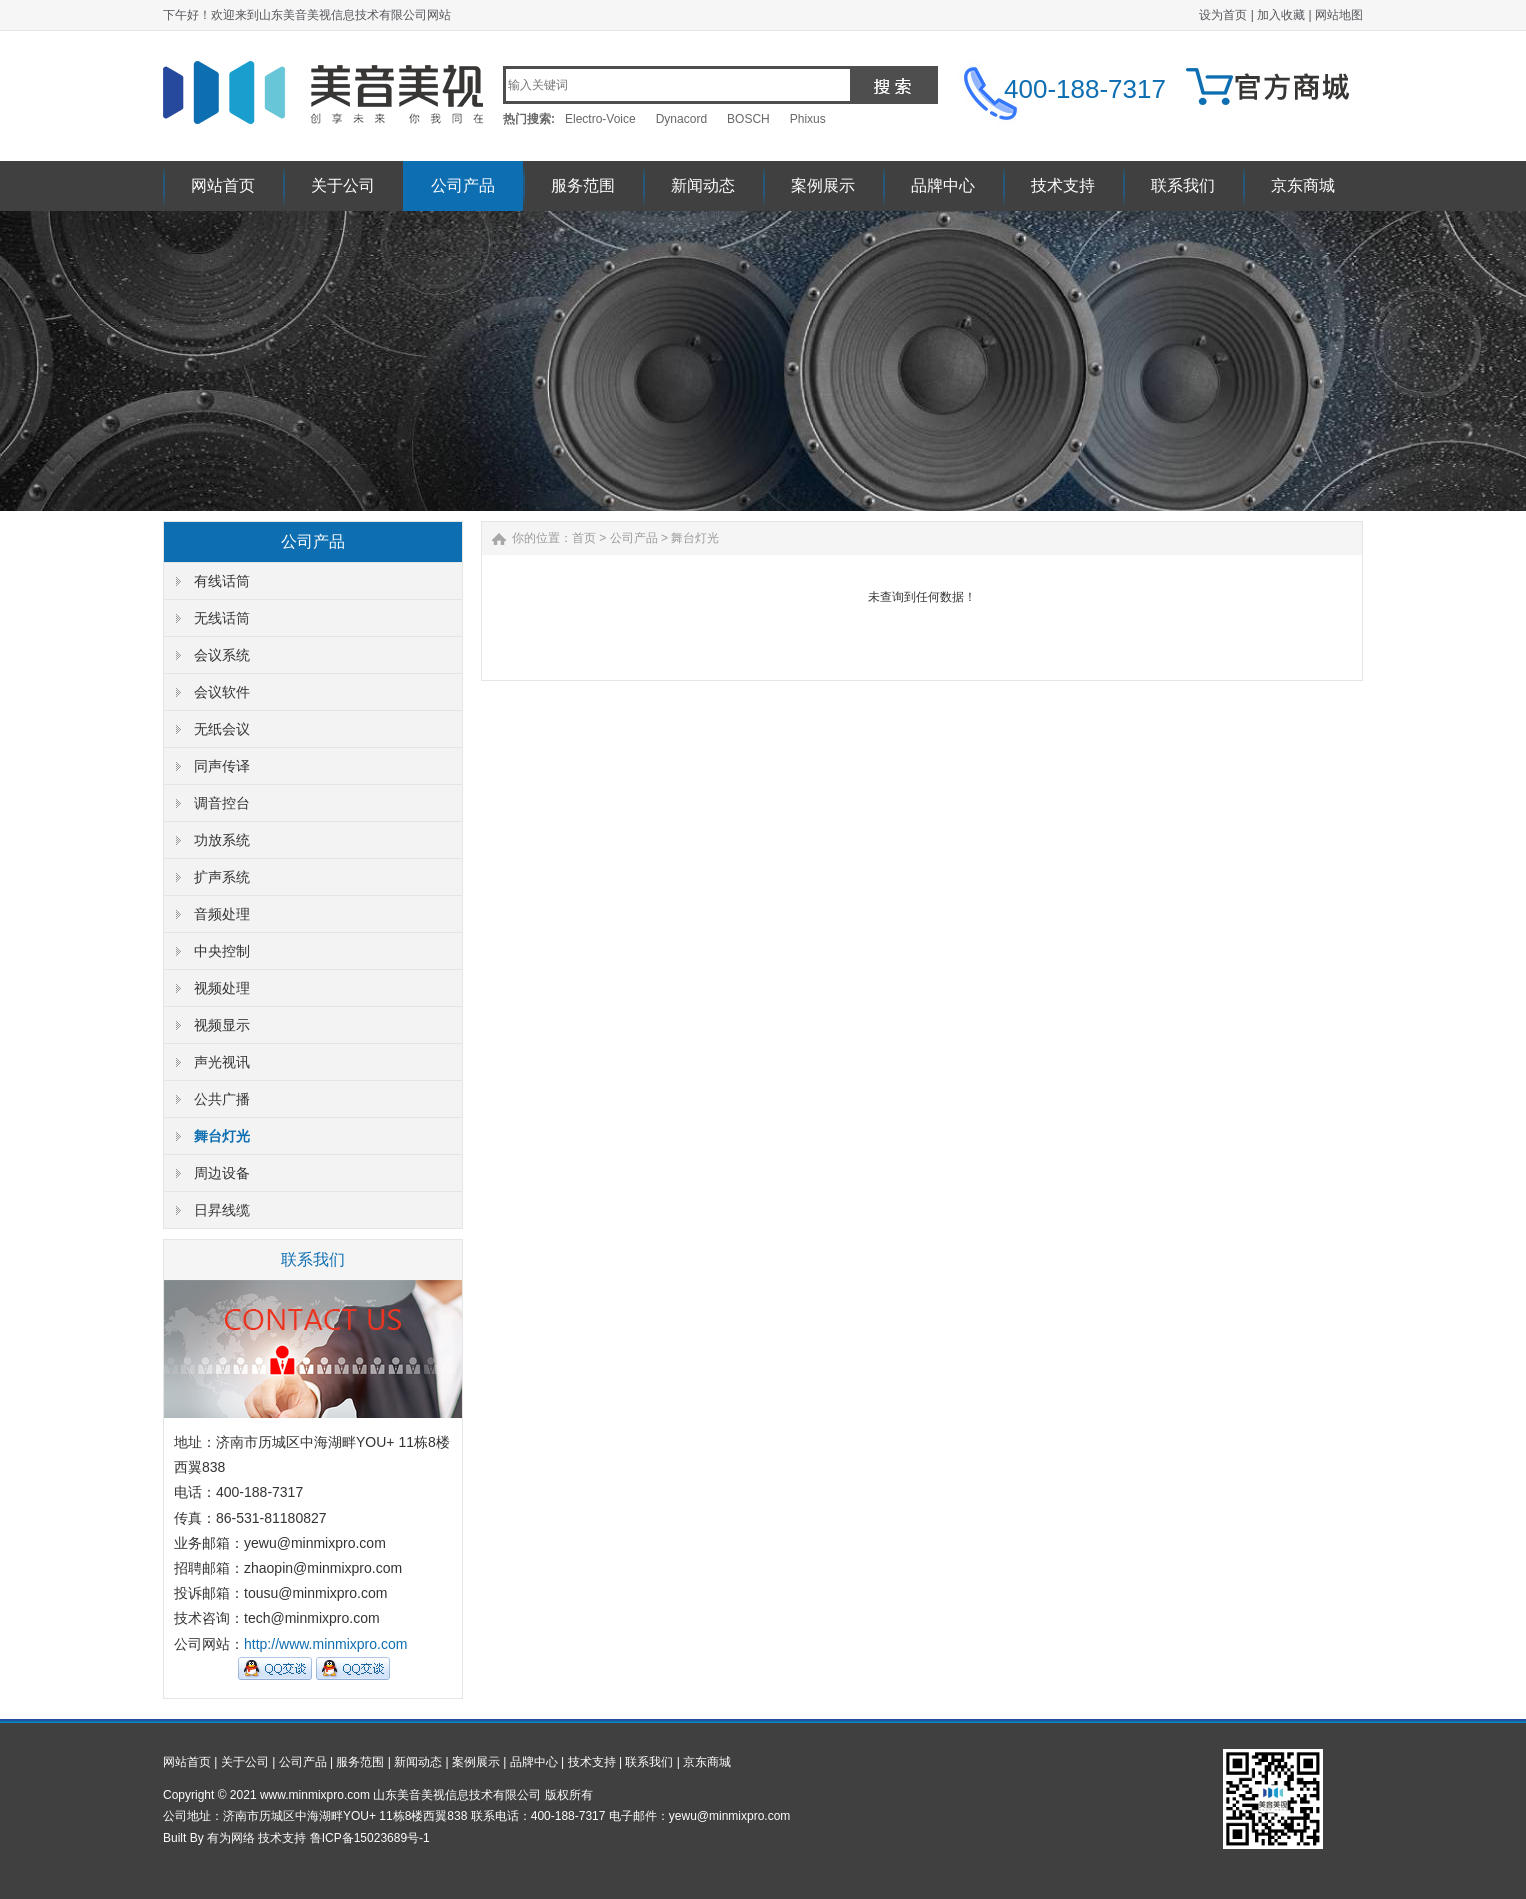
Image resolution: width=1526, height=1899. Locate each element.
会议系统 (222, 655)
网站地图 (1339, 15)
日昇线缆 (222, 1210)
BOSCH (748, 119)
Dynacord (681, 119)
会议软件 (222, 692)
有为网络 (231, 1838)
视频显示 (222, 1025)
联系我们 (1183, 185)
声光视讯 (222, 1062)
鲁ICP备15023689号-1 (370, 1838)
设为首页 (1223, 15)
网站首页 (223, 185)
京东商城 (1303, 185)
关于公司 (343, 185)
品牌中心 (943, 185)
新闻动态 (703, 185)
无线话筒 (222, 618)
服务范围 (583, 185)
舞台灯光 (222, 1136)
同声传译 (222, 766)
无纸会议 (222, 729)
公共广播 (222, 1099)
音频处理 (222, 914)
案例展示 (823, 185)
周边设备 (222, 1173)
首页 (584, 538)
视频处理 (222, 988)
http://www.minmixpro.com (325, 1644)
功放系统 (222, 840)
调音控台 (222, 803)
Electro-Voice (600, 119)
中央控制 (222, 951)
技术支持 (1063, 185)
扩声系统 (222, 877)
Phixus (808, 119)
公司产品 (463, 185)
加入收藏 (1281, 15)
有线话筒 (222, 581)
